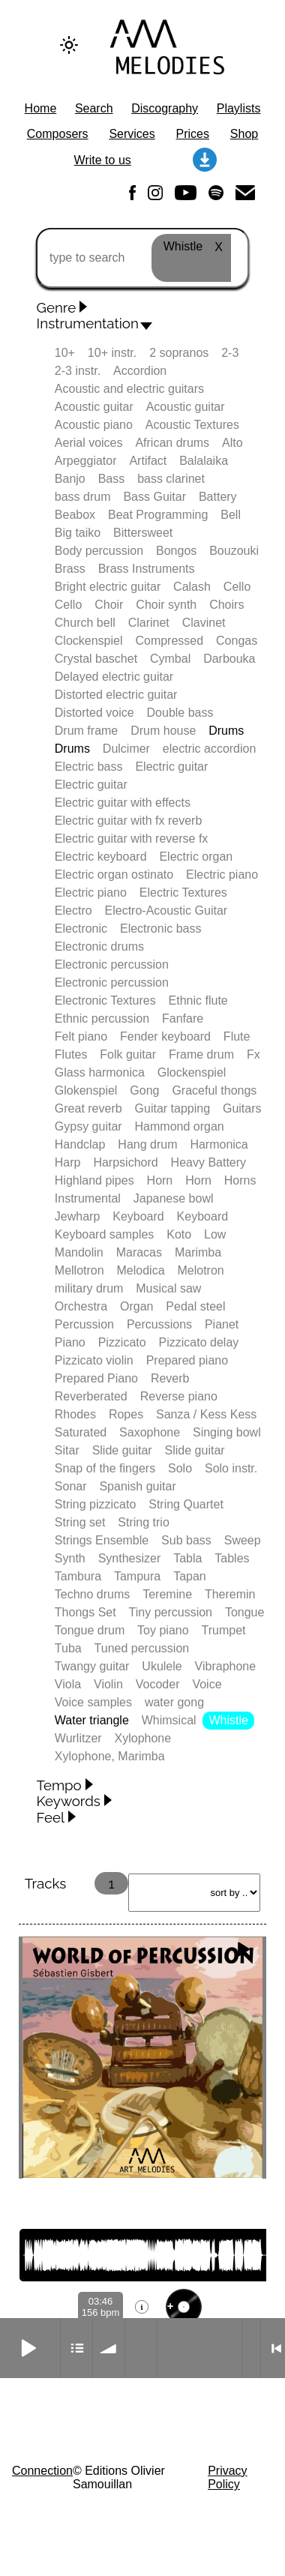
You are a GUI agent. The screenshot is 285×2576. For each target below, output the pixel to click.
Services (131, 133)
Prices (192, 133)
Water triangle (92, 1720)
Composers (57, 133)
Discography (164, 108)
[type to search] (142, 258)
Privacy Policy (227, 2477)
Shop (244, 133)
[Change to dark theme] (69, 45)
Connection (42, 2470)
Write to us (102, 160)
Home (41, 108)
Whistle (228, 1720)
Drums (226, 730)
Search (94, 108)
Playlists (239, 108)
